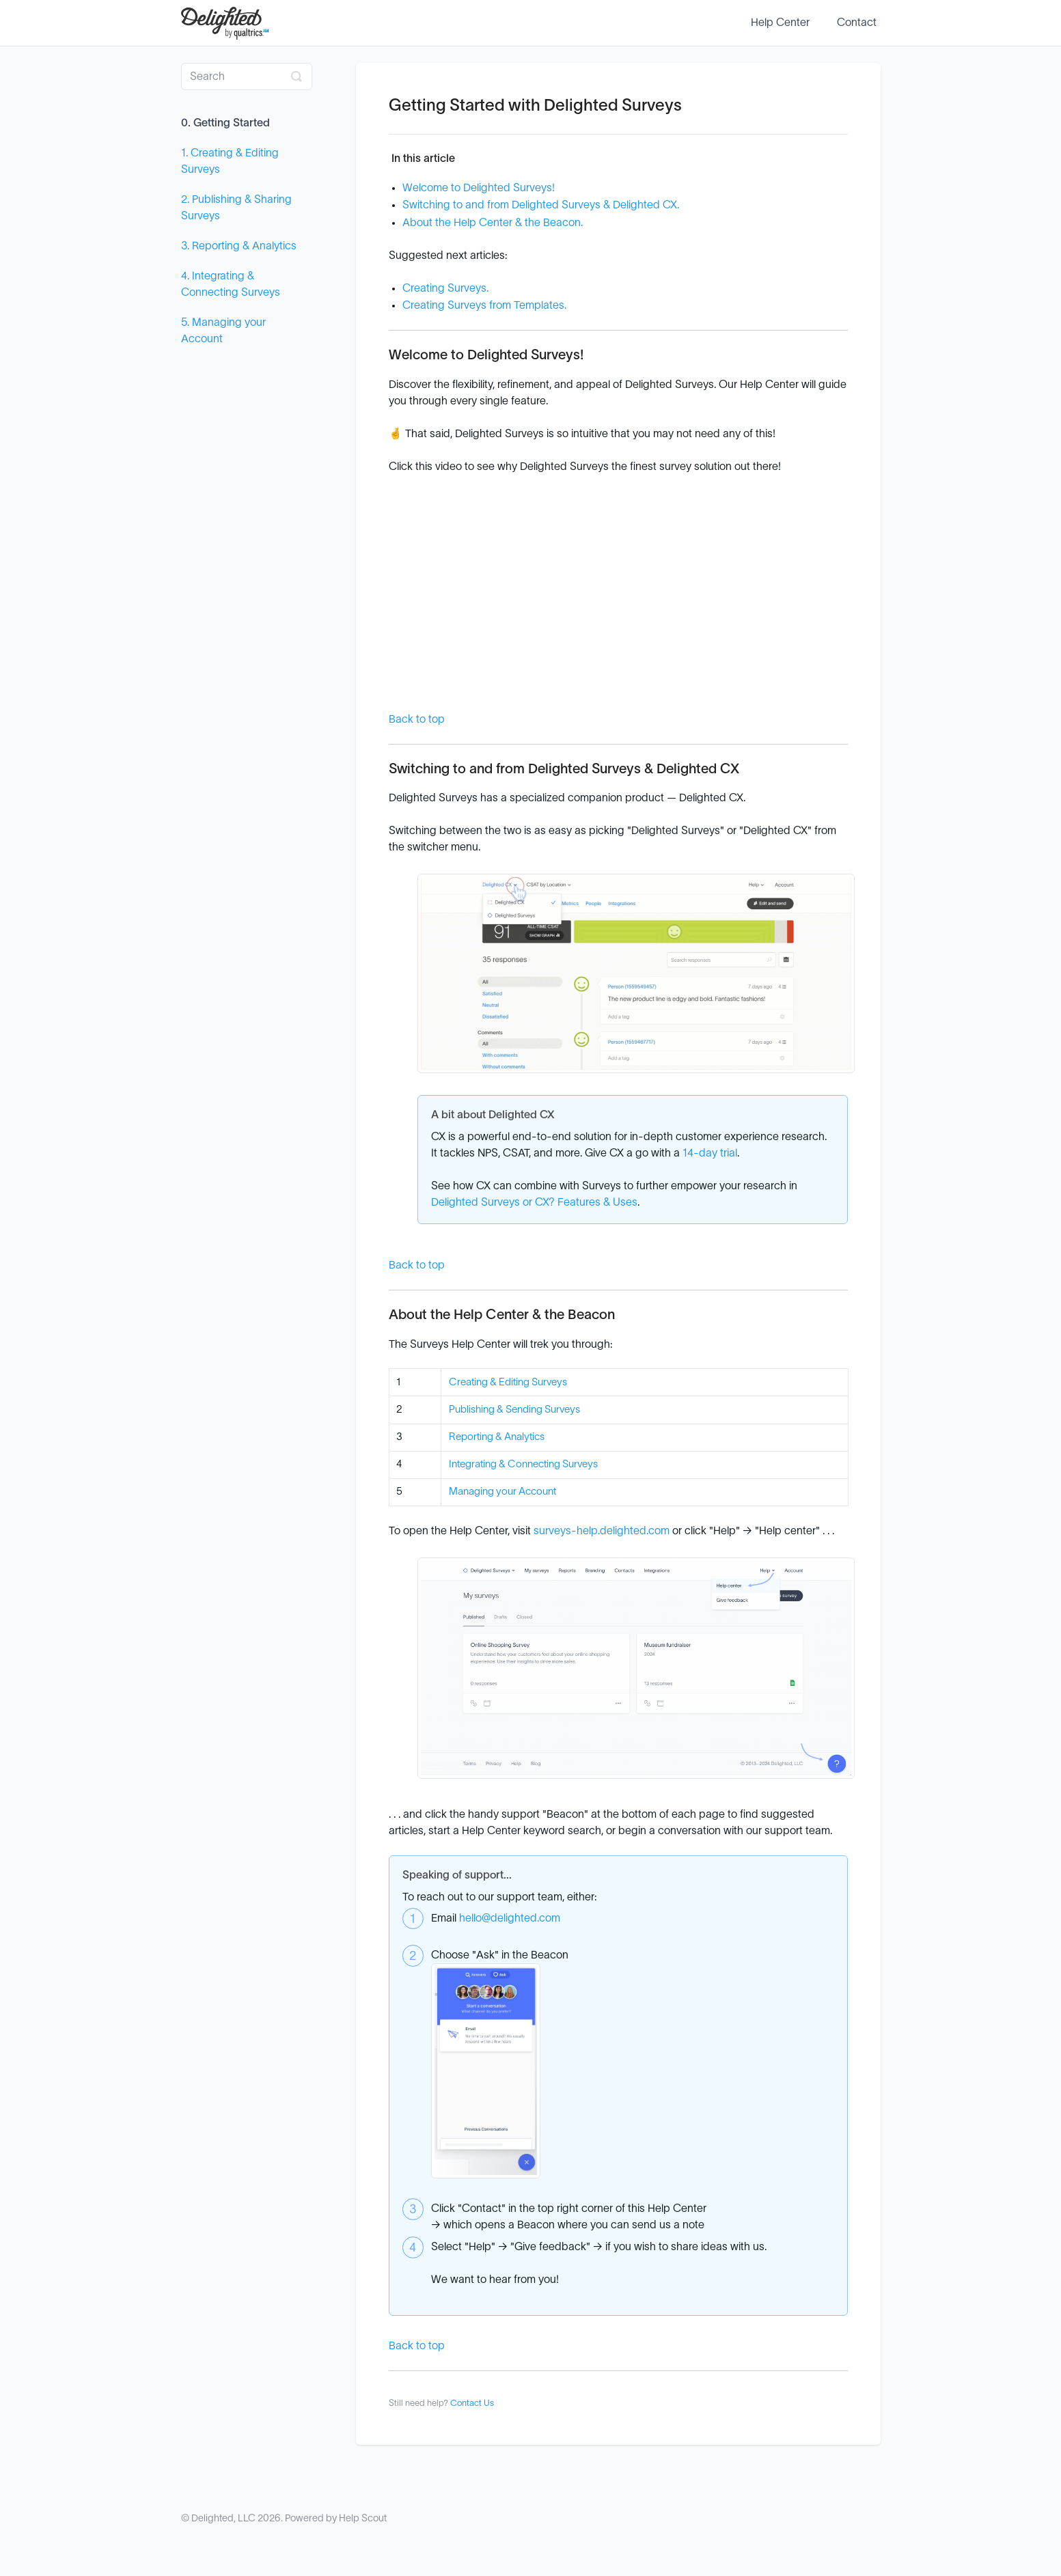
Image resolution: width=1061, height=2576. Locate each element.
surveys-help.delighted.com (602, 1530)
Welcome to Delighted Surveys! (478, 187)
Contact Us (472, 2403)
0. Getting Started (225, 122)
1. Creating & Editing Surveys (230, 161)
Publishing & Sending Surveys (514, 1409)
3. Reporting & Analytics (239, 245)
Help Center (780, 22)
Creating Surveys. (445, 288)
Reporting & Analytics (497, 1437)
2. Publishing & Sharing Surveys (236, 207)
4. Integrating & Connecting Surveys (230, 284)
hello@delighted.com (509, 1918)
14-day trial (710, 1153)
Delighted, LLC (223, 2518)
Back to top (417, 719)
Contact (857, 22)
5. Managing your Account (223, 330)
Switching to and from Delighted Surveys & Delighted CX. (540, 204)
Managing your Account (502, 1491)
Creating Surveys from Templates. (484, 305)
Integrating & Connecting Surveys (523, 1464)
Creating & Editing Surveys (508, 1382)
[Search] (246, 76)
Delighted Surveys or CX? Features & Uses (534, 1202)
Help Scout (363, 2518)
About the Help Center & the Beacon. (492, 222)
